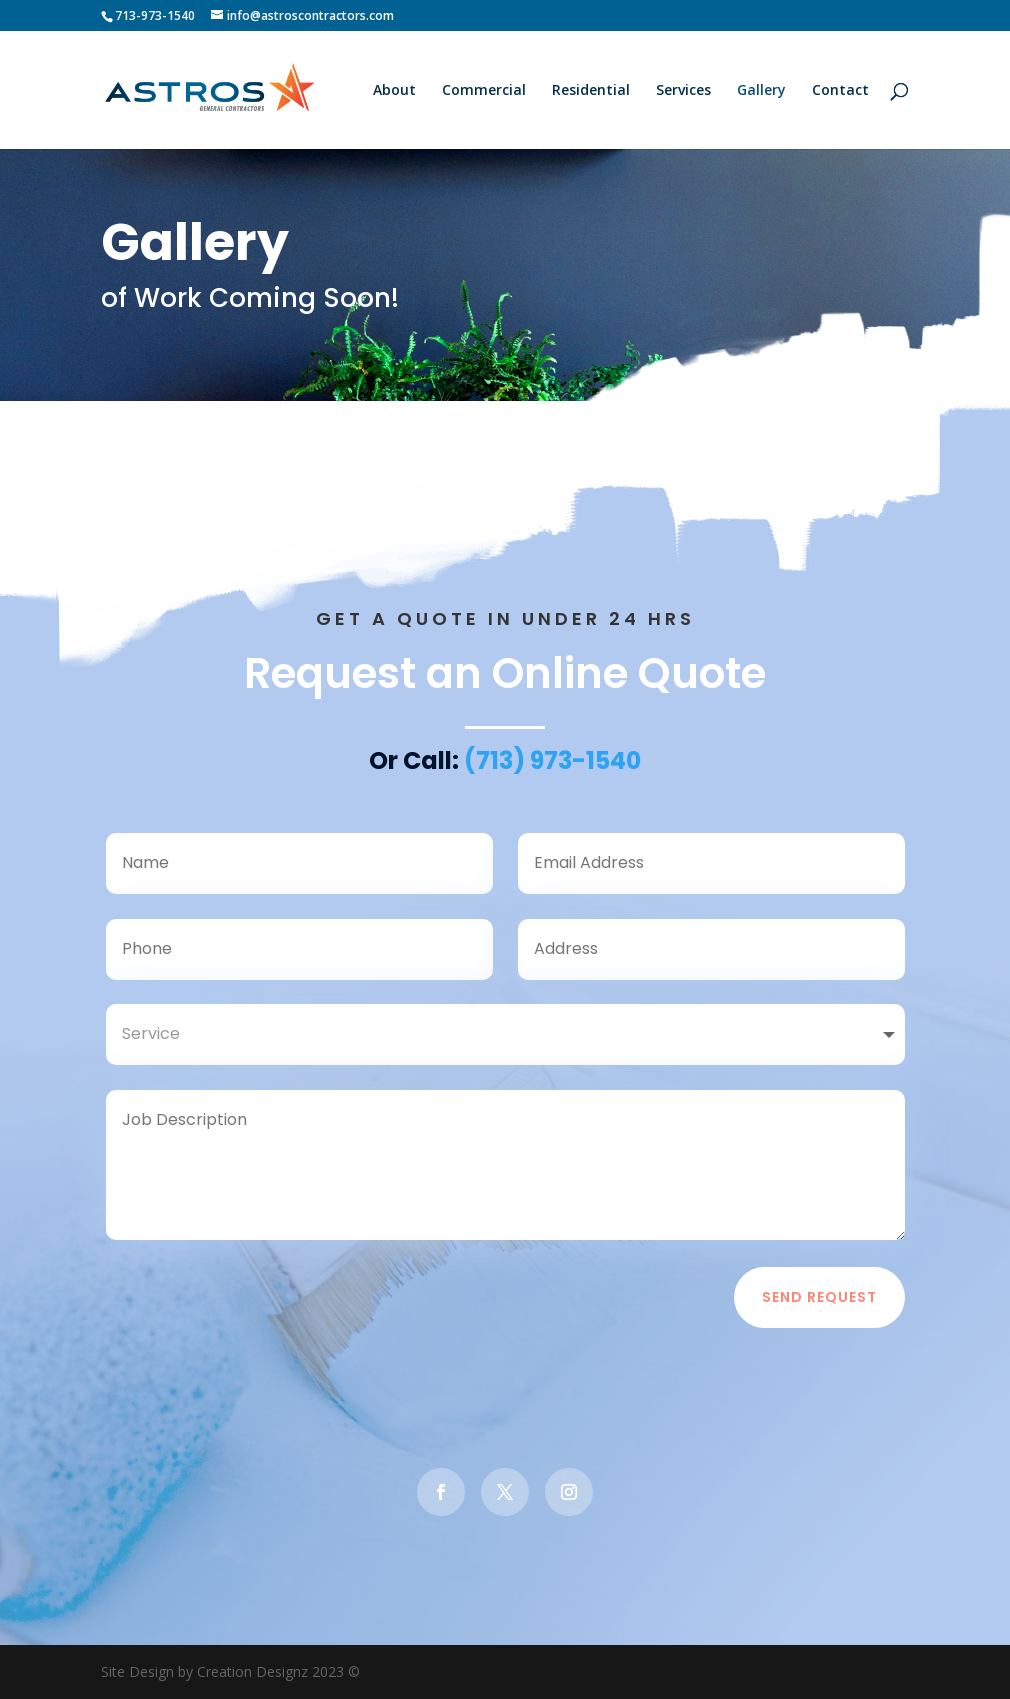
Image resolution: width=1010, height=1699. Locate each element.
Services (683, 91)
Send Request (819, 1308)
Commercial (484, 91)
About (394, 91)
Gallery (761, 91)
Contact (840, 91)
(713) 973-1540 (552, 771)
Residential (591, 91)
